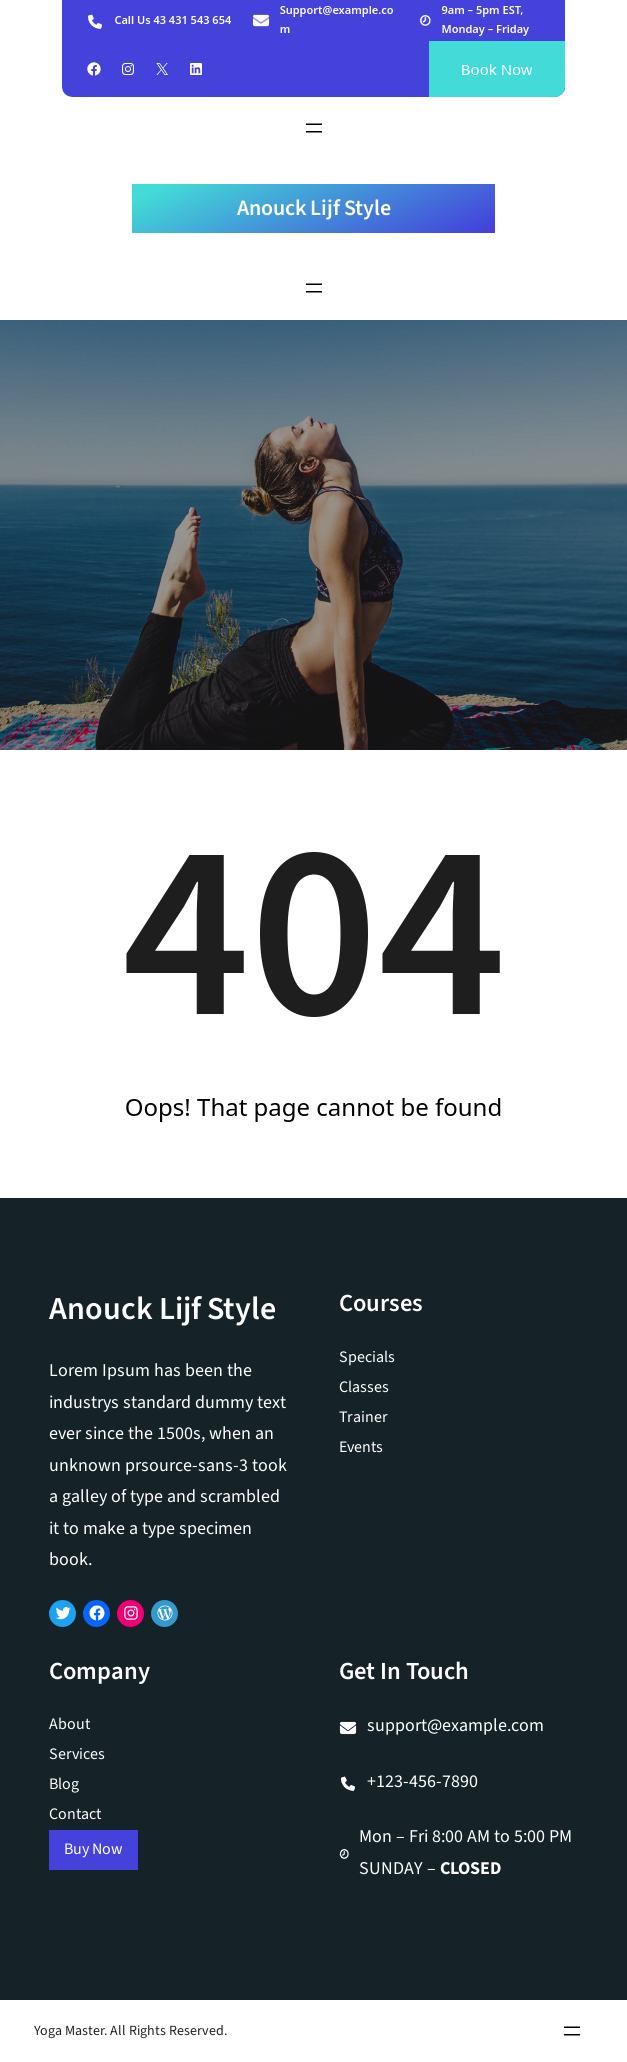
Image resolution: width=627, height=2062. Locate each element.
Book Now (497, 69)
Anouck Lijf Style (314, 208)
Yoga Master (69, 2031)
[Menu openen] (314, 128)
